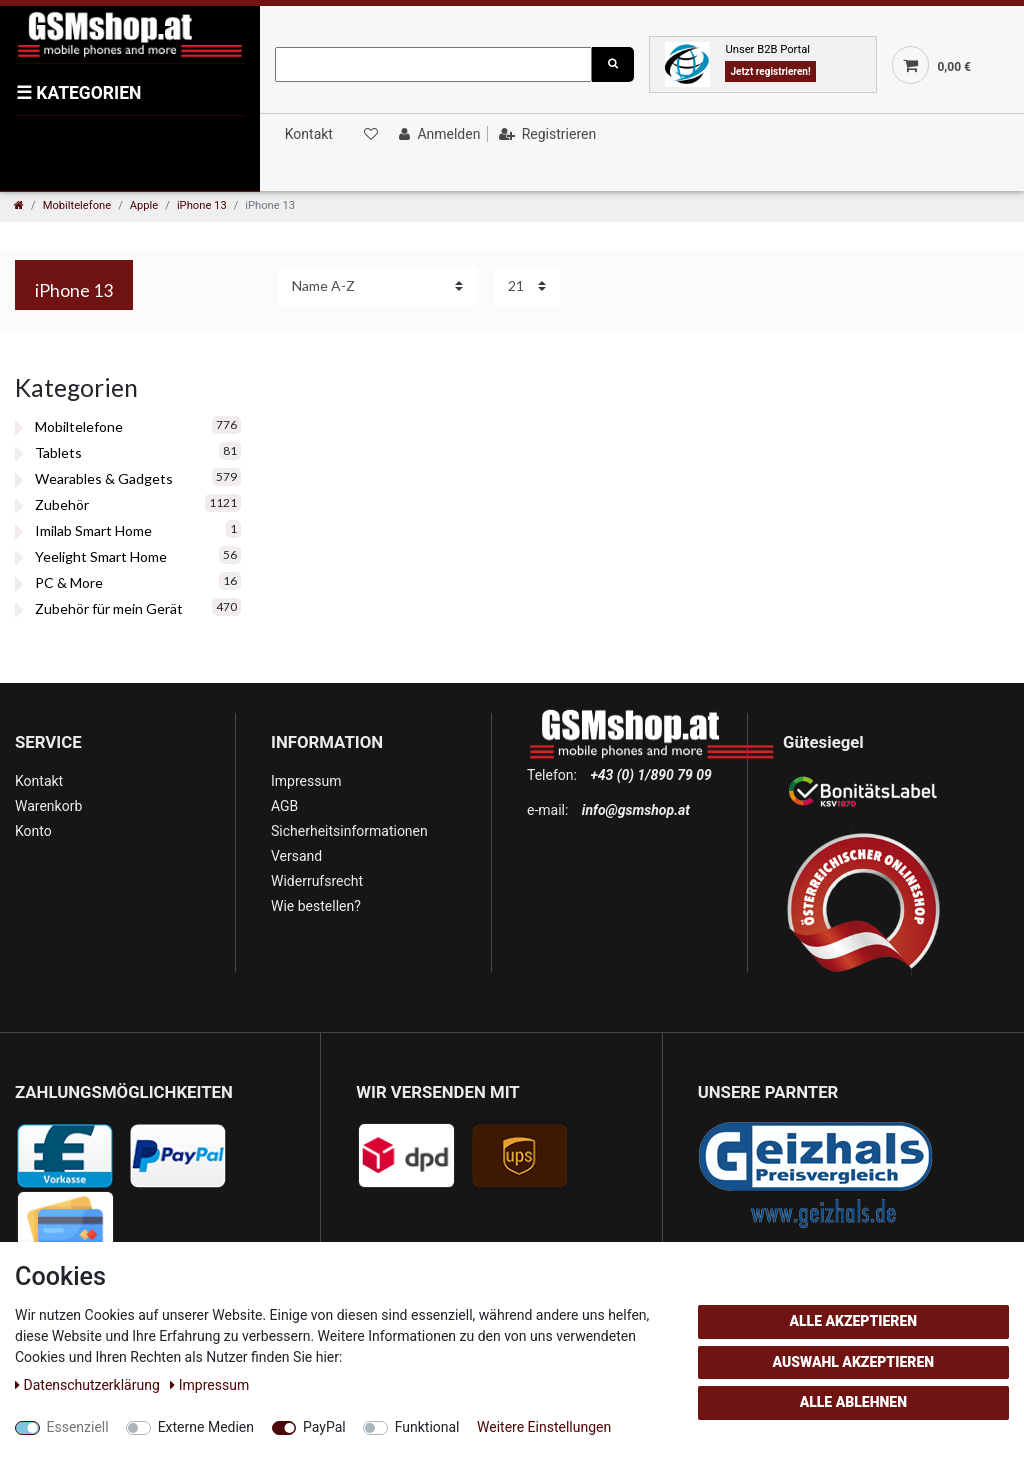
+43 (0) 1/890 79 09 (650, 775)
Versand (296, 856)
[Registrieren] (545, 134)
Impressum (306, 781)
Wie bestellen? (316, 906)
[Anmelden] (437, 134)
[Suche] (613, 64)
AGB (284, 806)
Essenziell (78, 1427)
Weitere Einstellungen (544, 1427)
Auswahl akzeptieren (854, 1362)
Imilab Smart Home (93, 530)
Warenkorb (48, 806)
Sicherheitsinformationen (349, 831)
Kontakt (309, 134)
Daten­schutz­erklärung (89, 1385)
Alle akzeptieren (853, 1321)
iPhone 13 (202, 205)
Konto (33, 831)
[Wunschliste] (369, 134)
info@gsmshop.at (636, 810)
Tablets (58, 452)
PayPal (324, 1427)
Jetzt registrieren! (770, 71)
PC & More (69, 582)
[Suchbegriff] (433, 64)
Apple (144, 205)
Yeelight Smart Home (101, 556)
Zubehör (62, 504)
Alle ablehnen (853, 1402)
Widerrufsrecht (317, 881)
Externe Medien (206, 1427)
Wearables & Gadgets (104, 478)
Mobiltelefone (77, 205)
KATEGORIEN (78, 93)
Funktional (427, 1427)
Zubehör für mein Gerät (109, 608)
